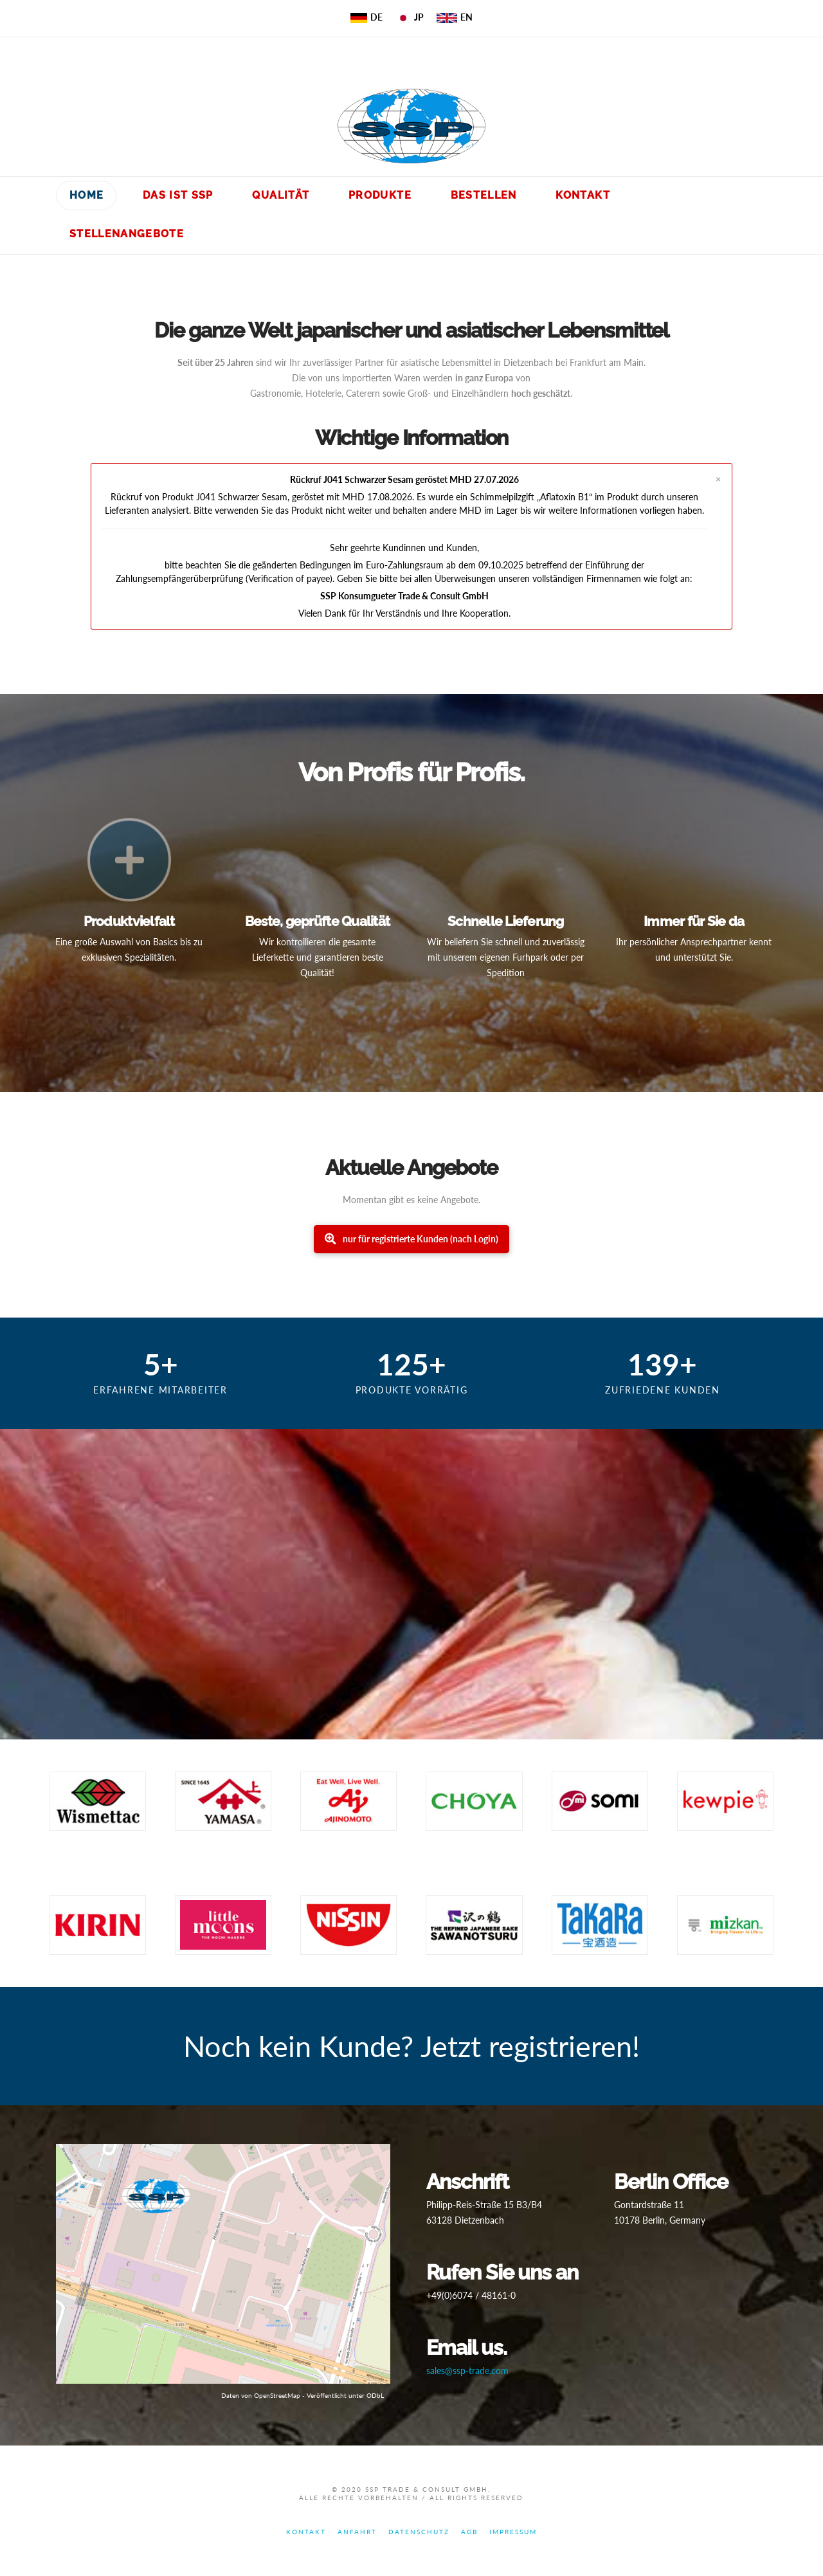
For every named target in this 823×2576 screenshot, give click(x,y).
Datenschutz (418, 2531)
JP (409, 17)
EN (455, 17)
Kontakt (306, 2531)
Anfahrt (357, 2531)
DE (366, 17)
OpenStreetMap (277, 2395)
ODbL (375, 2395)
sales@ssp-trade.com (467, 2370)
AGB (469, 2531)
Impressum (513, 2531)
